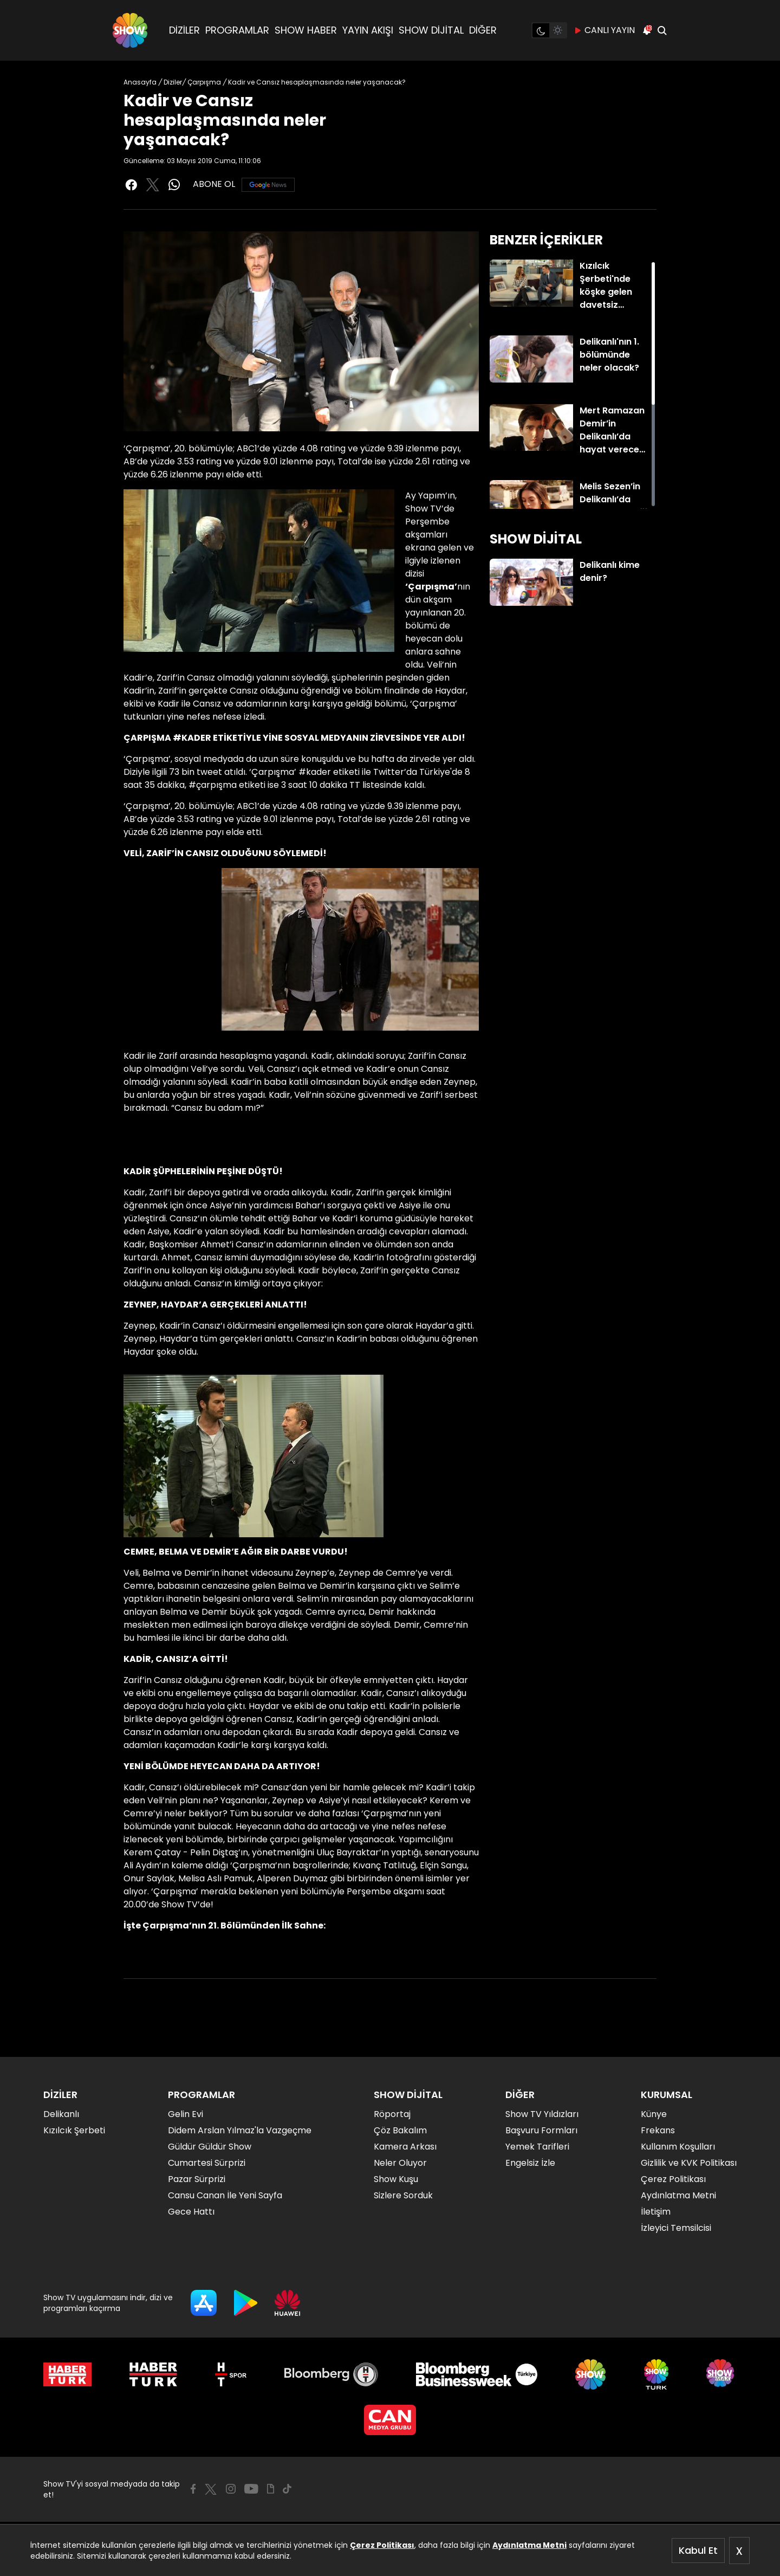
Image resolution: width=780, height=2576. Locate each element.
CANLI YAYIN (604, 30)
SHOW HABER (306, 30)
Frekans (658, 2130)
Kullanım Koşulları (678, 2146)
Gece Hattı (191, 2211)
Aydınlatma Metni (529, 2545)
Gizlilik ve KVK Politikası (689, 2163)
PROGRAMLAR (237, 30)
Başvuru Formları (541, 2130)
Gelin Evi (185, 2114)
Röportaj (392, 2114)
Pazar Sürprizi (196, 2179)
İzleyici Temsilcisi (676, 2228)
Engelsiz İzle (530, 2163)
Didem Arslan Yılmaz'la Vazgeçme (239, 2130)
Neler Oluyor (400, 2163)
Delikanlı (61, 2114)
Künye (654, 2114)
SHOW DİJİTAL (431, 30)
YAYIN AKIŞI (367, 30)
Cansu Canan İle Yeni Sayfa (225, 2195)
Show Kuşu (396, 2179)
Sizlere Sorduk (403, 2195)
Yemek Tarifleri (537, 2146)
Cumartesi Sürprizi (206, 2163)
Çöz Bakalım (400, 2130)
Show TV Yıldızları (541, 2114)
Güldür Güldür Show (209, 2146)
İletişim (656, 2211)
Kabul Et (698, 2550)
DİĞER (483, 30)
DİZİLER (184, 30)
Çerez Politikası (382, 2545)
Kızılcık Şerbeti (74, 2130)
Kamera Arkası (405, 2146)
